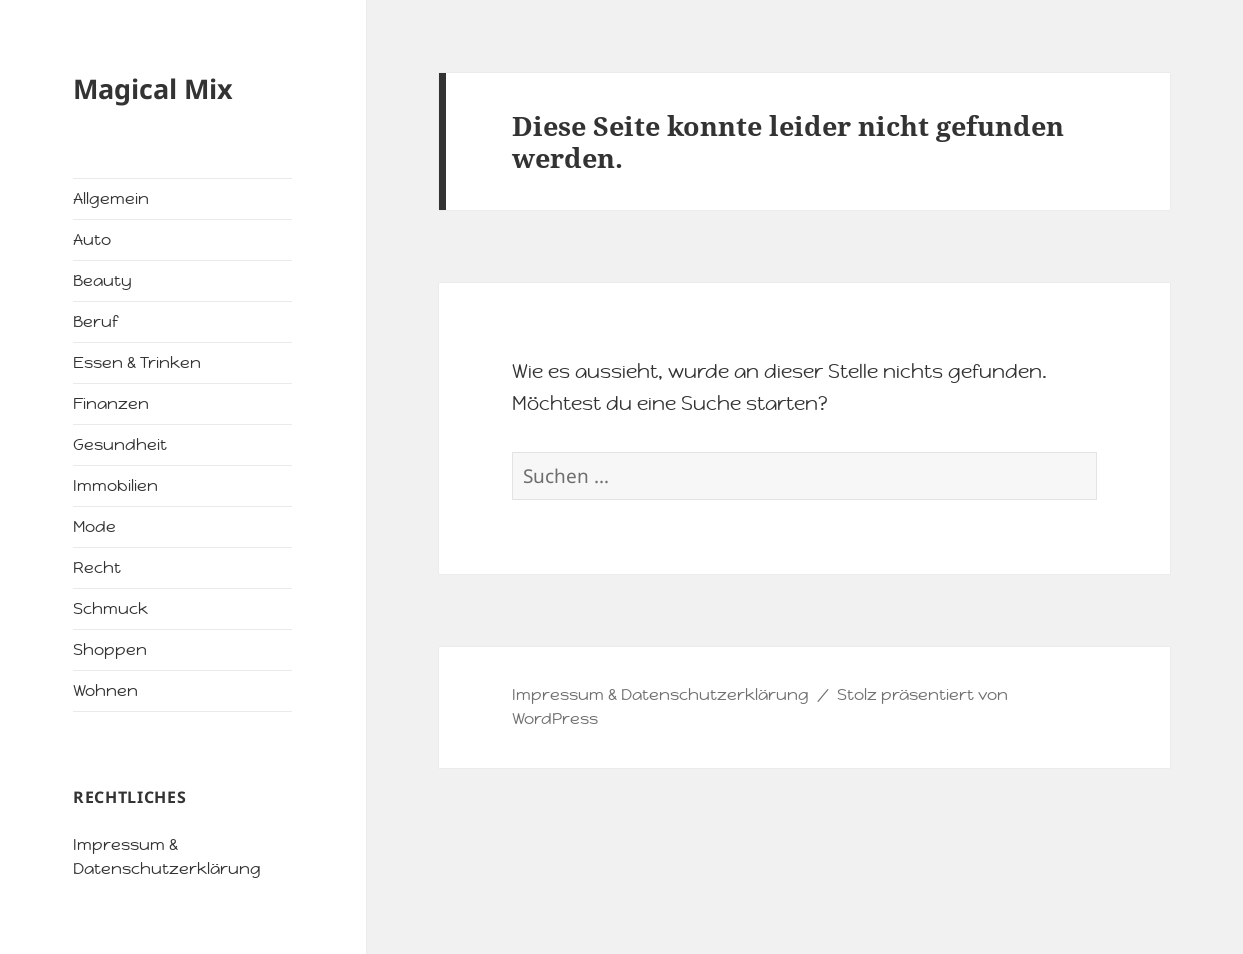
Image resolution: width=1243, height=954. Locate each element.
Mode (94, 526)
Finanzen (111, 403)
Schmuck (110, 608)
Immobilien (115, 485)
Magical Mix (153, 88)
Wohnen (105, 690)
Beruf (95, 321)
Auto (92, 239)
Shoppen (110, 649)
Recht (97, 567)
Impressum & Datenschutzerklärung (660, 694)
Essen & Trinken (137, 362)
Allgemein (111, 198)
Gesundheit (120, 444)
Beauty (102, 280)
